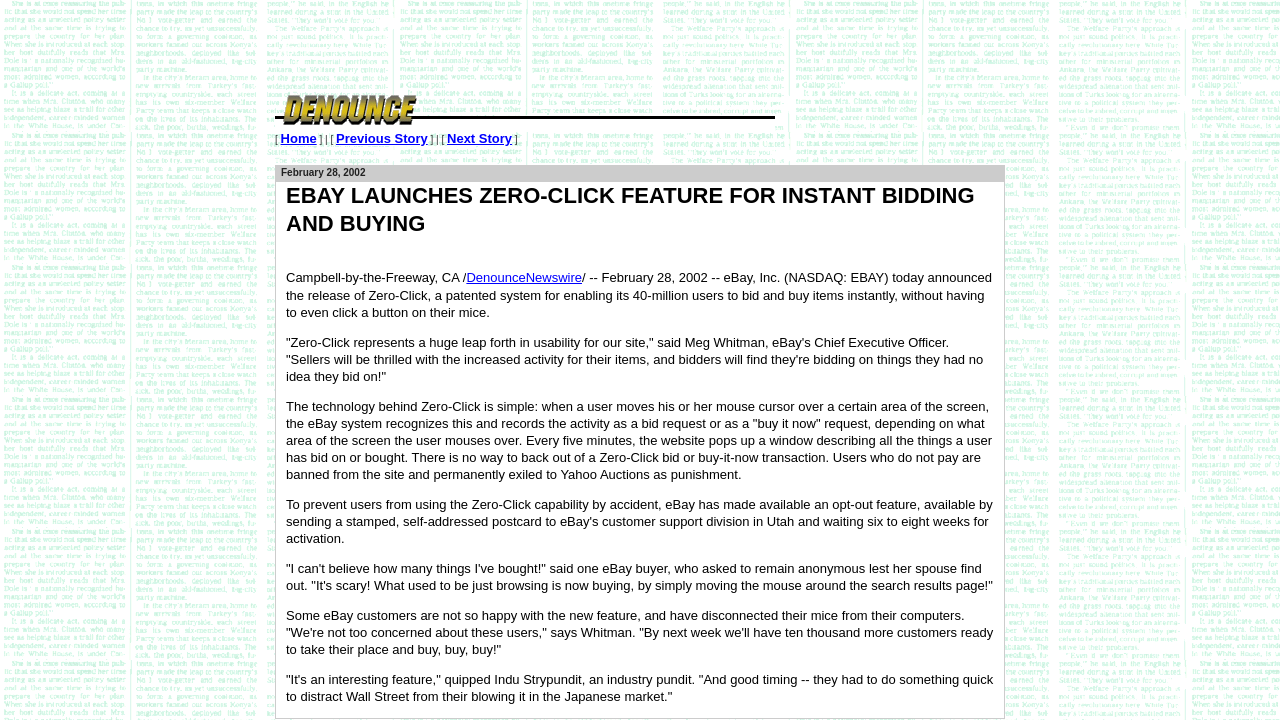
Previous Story (382, 138)
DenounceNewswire (524, 277)
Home (299, 138)
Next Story (479, 138)
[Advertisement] (639, 45)
